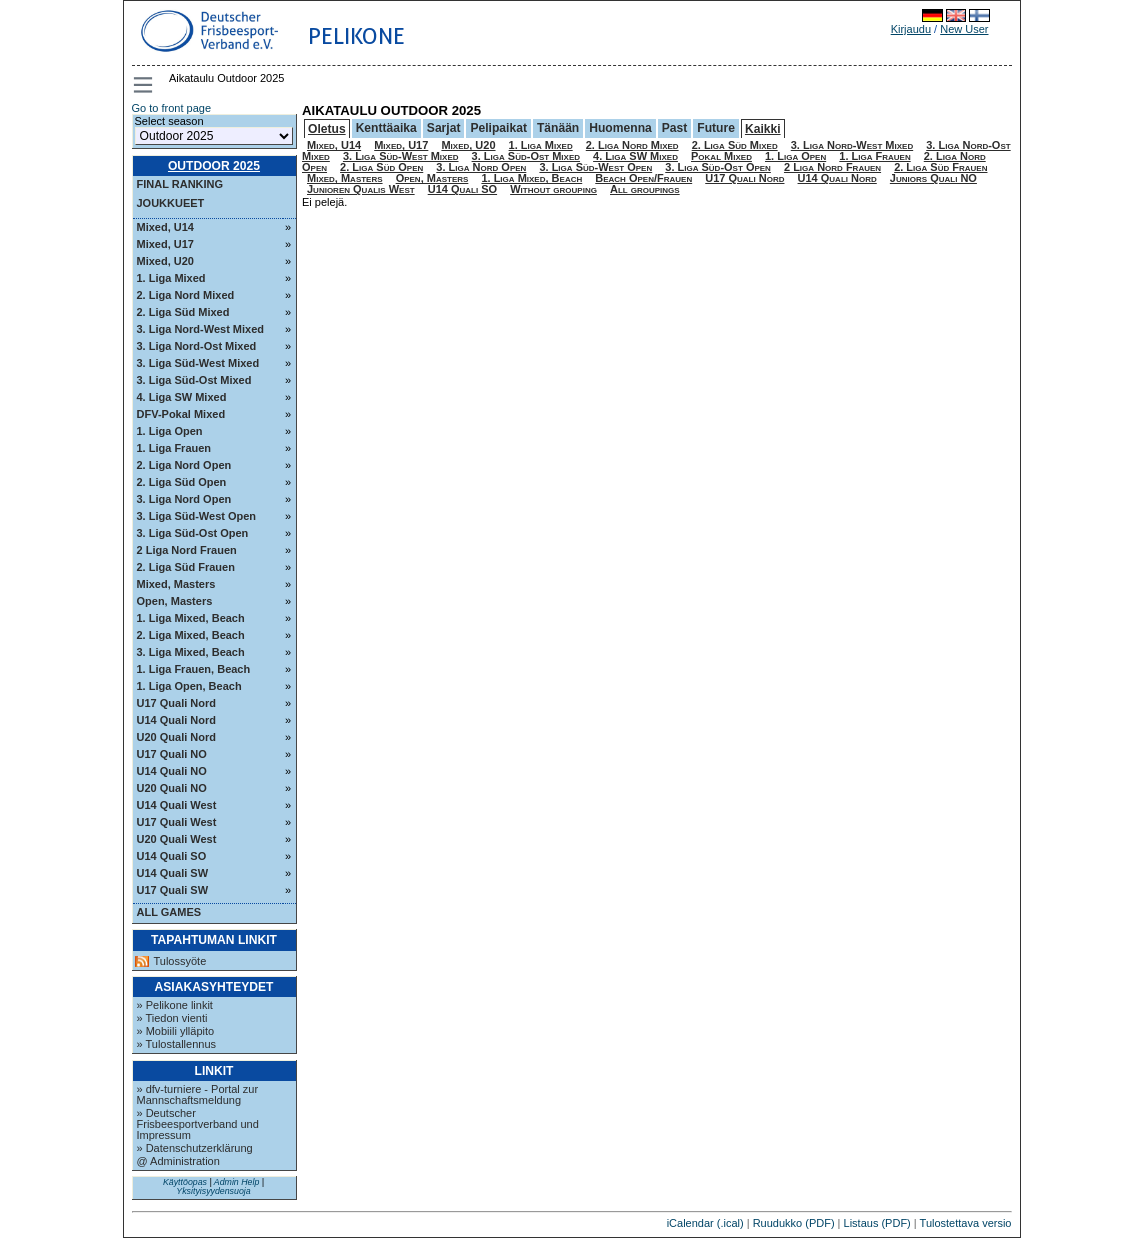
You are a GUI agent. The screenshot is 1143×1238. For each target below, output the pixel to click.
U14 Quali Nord (176, 720)
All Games (169, 912)
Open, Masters (175, 601)
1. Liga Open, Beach (189, 686)
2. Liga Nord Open (184, 465)
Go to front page (172, 108)
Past (675, 128)
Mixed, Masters (176, 584)
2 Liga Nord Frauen (187, 550)
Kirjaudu (911, 29)
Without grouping (553, 189)
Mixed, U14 (165, 227)
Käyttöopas (185, 1182)
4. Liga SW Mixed (182, 397)
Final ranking (180, 184)
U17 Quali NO (172, 754)
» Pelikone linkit (175, 1005)
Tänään (558, 128)
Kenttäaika (386, 128)
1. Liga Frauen (174, 448)
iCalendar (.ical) (705, 1223)
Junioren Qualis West (361, 189)
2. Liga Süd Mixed (183, 312)
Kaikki (763, 129)
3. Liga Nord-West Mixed (201, 329)
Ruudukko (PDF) (794, 1223)
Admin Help (236, 1182)
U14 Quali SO (172, 856)
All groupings (645, 189)
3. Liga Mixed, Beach (191, 652)
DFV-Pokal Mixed (181, 414)
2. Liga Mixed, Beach (191, 635)
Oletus (327, 129)
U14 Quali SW (173, 873)
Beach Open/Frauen (643, 178)
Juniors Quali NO (933, 178)
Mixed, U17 (165, 244)
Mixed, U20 (165, 261)
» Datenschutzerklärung (195, 1148)
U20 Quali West (177, 839)
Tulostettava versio (966, 1223)
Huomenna (620, 128)
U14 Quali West (177, 805)
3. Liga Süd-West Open (197, 516)
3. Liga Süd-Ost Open (193, 533)
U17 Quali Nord (176, 703)
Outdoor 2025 (214, 166)
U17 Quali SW (173, 890)
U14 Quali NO (172, 771)
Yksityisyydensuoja (213, 1191)
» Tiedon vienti (172, 1018)
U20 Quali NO (172, 788)
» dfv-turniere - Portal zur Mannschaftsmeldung (198, 1094)
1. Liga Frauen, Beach (194, 669)
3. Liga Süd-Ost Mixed (194, 380)
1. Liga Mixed (171, 278)
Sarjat (444, 128)
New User (964, 29)
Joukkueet (171, 203)
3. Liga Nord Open (184, 499)
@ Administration (178, 1161)
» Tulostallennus (177, 1044)
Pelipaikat (498, 128)
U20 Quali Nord (176, 737)
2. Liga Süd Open (182, 482)
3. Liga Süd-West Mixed (198, 363)
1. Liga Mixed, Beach (191, 618)
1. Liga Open (170, 431)
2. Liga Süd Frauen (186, 567)
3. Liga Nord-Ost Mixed (197, 346)
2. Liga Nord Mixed (186, 295)
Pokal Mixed (721, 156)
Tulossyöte (180, 961)
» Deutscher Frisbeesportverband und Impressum (198, 1124)
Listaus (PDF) (877, 1223)
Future (716, 128)
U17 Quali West (177, 822)
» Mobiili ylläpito (176, 1031)
